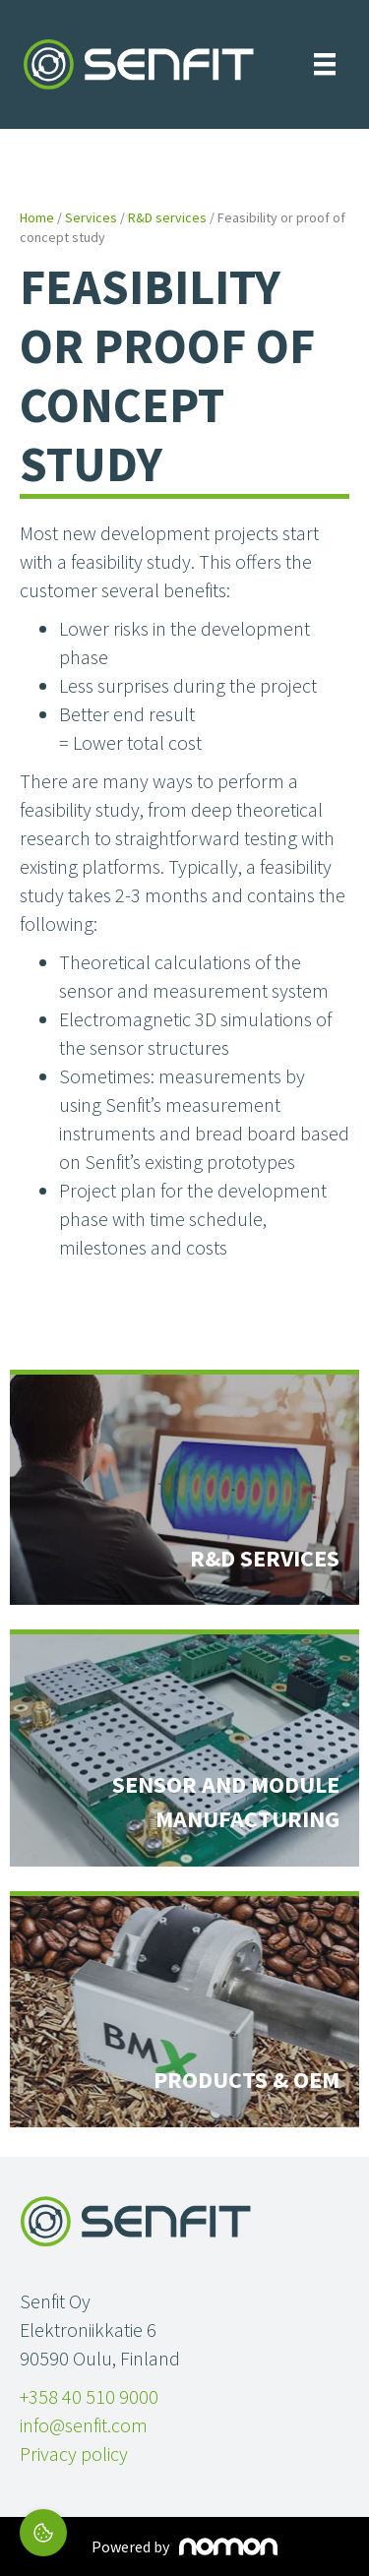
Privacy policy (74, 2453)
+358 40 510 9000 (89, 2396)
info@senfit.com (84, 2425)
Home (37, 217)
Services (91, 217)
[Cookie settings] (43, 2532)
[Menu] (324, 64)
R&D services (167, 217)
